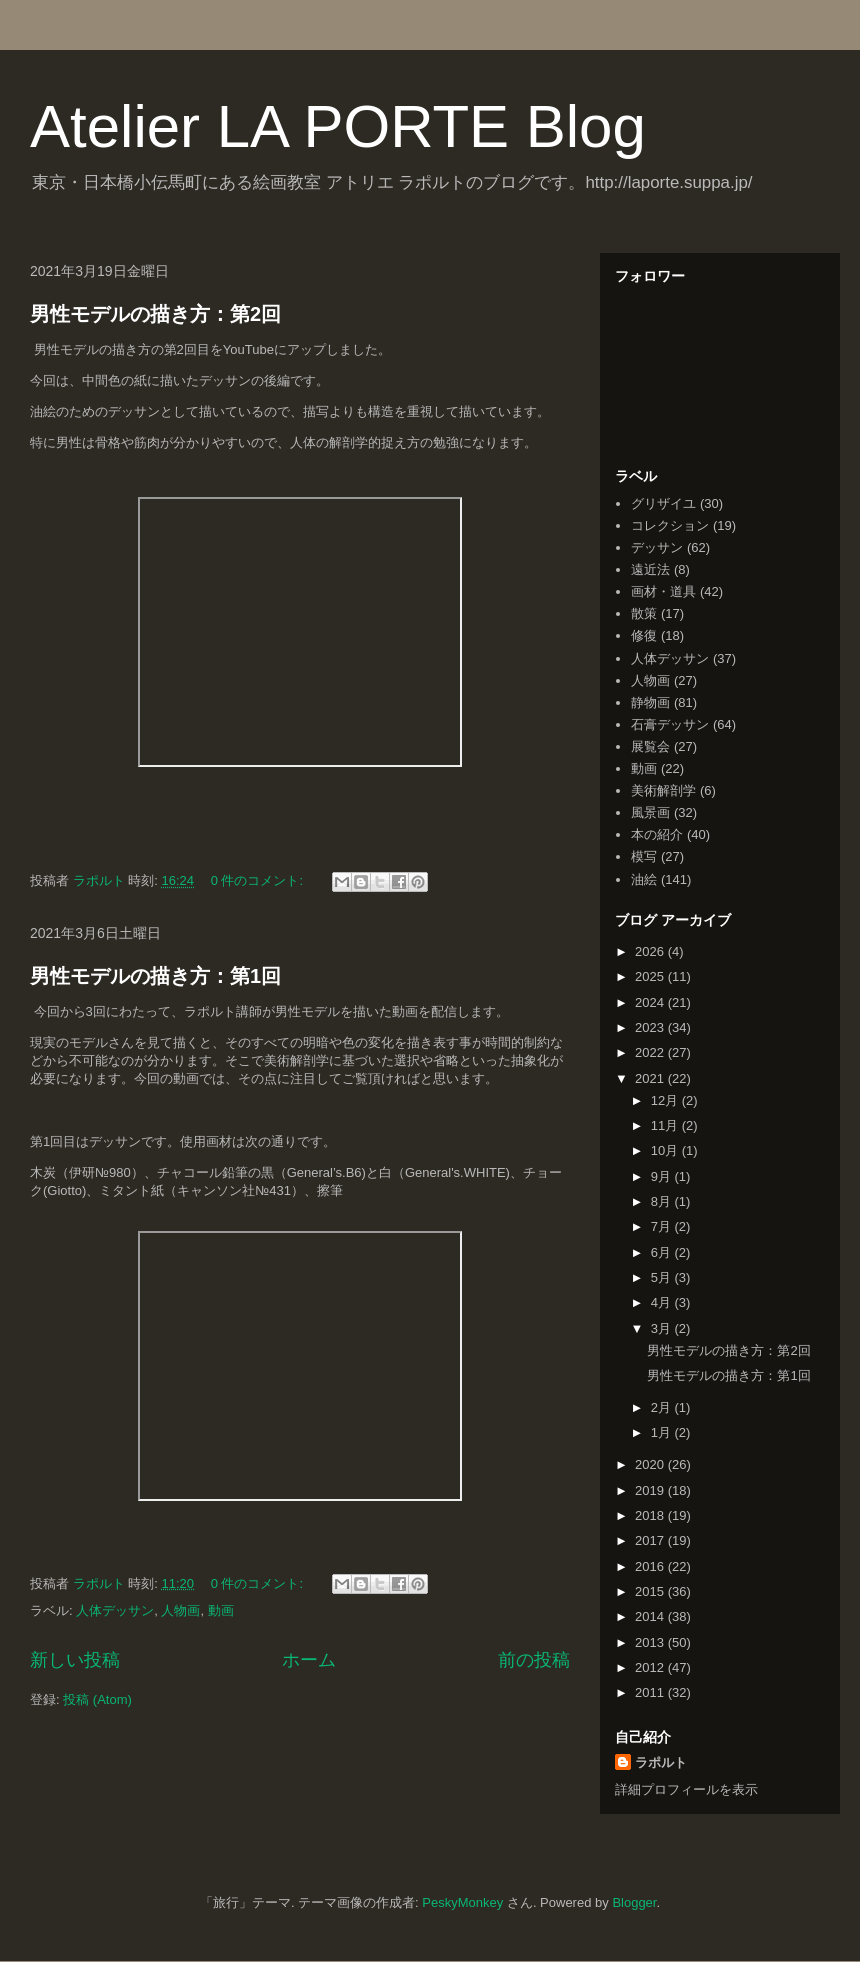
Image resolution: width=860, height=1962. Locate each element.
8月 (663, 1201)
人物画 (180, 1610)
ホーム (309, 1660)
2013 (651, 1642)
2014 (651, 1616)
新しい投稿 (75, 1660)
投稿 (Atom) (97, 1699)
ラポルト (661, 1762)
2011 (651, 1692)
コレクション (670, 525)
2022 (651, 1052)
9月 (663, 1176)
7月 (663, 1226)
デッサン (657, 547)
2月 (663, 1407)
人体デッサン (115, 1610)
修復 (644, 635)
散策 (644, 613)
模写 (644, 856)
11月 (666, 1125)
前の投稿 (534, 1660)
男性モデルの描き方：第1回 (155, 976)
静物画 (650, 702)
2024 (651, 1002)
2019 (651, 1490)
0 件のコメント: (259, 880)
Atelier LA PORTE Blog (338, 126)
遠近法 (650, 569)
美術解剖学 (663, 790)
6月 (663, 1252)
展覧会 (650, 746)
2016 (651, 1566)
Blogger (634, 1902)
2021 (651, 1078)
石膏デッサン (670, 724)
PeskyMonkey (462, 1902)
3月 (663, 1328)
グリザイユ (663, 503)
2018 (651, 1515)
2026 (651, 951)
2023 (651, 1027)
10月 (666, 1150)
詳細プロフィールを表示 (686, 1789)
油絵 (644, 879)
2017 (651, 1540)
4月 (663, 1302)
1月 (663, 1432)
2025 (651, 976)
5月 (663, 1277)
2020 (651, 1464)
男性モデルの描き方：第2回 (155, 314)
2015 (651, 1591)
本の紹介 (657, 834)
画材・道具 (663, 591)
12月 (666, 1100)
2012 (651, 1667)
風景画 (650, 812)
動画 (221, 1610)
